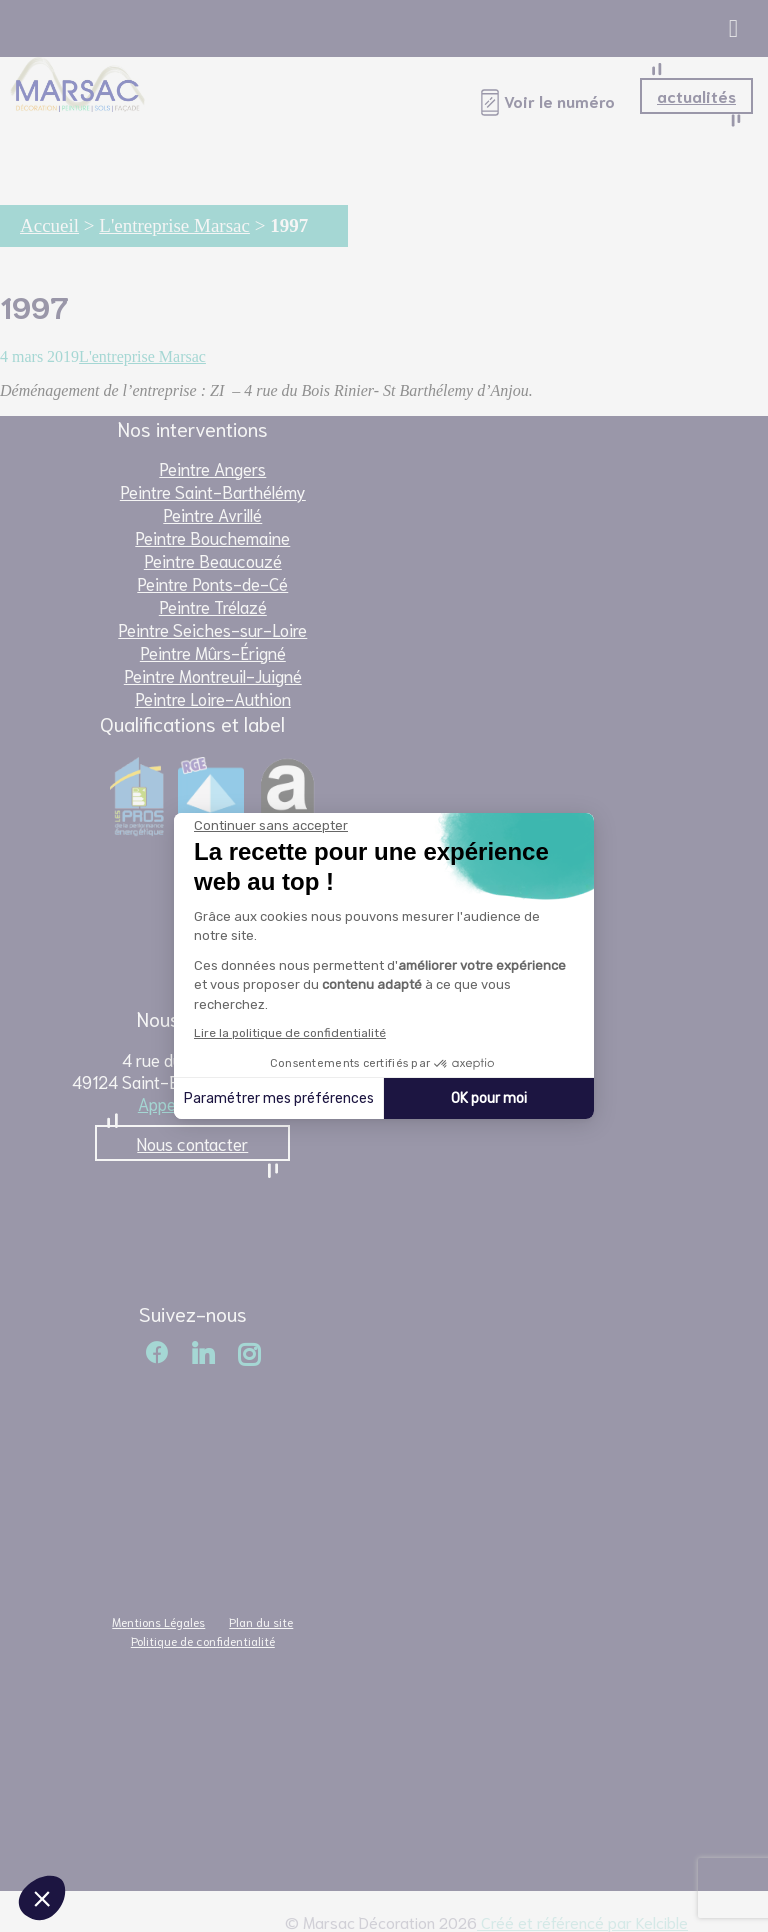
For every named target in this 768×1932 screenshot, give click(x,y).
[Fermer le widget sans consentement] (271, 826)
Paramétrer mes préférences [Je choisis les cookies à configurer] (279, 1098)
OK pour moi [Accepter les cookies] (489, 1098)
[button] (42, 1898)
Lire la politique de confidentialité (290, 1033)
